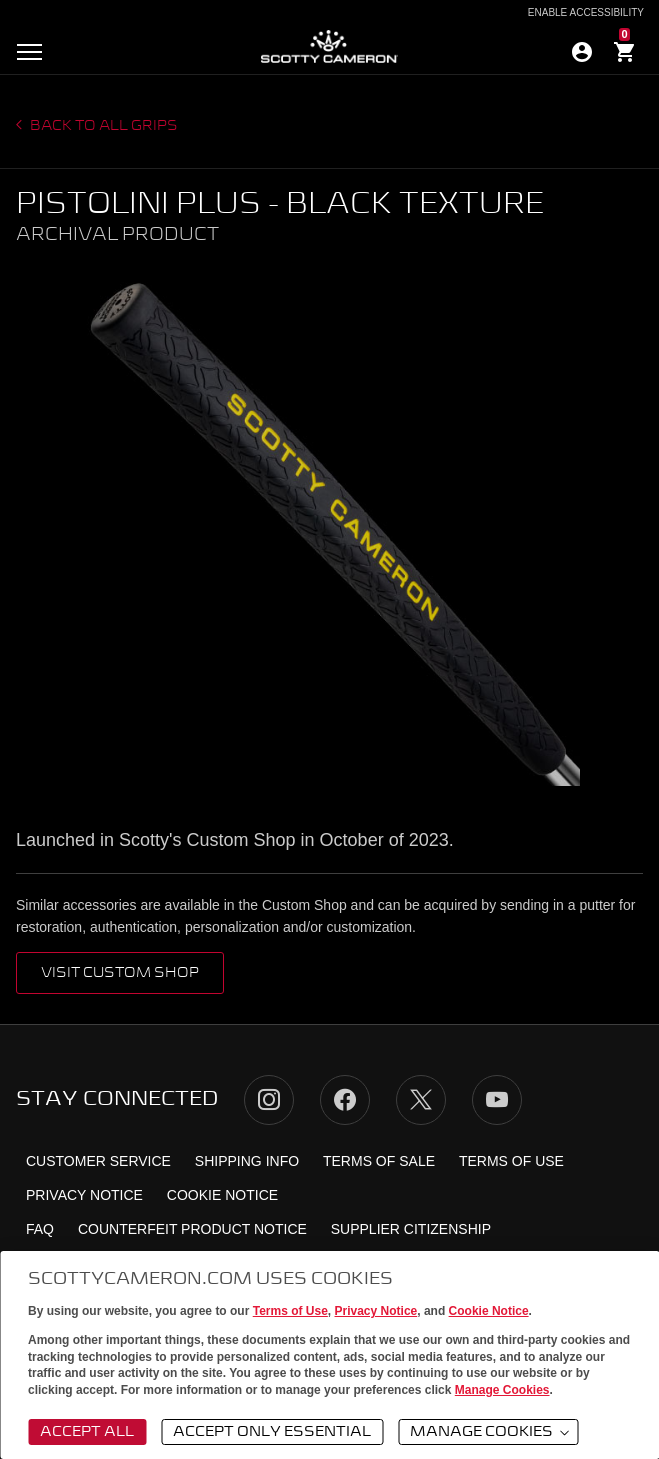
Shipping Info (247, 1161)
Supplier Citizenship (411, 1229)
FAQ (40, 1229)
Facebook (345, 1100)
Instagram (269, 1100)
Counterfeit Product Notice (192, 1229)
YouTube (497, 1100)
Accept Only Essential (272, 1432)
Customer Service (98, 1161)
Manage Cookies (502, 1390)
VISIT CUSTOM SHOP (120, 973)
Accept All (87, 1432)
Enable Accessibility (586, 13)
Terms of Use (290, 1311)
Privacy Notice (376, 1311)
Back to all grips (102, 126)
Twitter (421, 1100)
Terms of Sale (379, 1161)
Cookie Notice (489, 1311)
